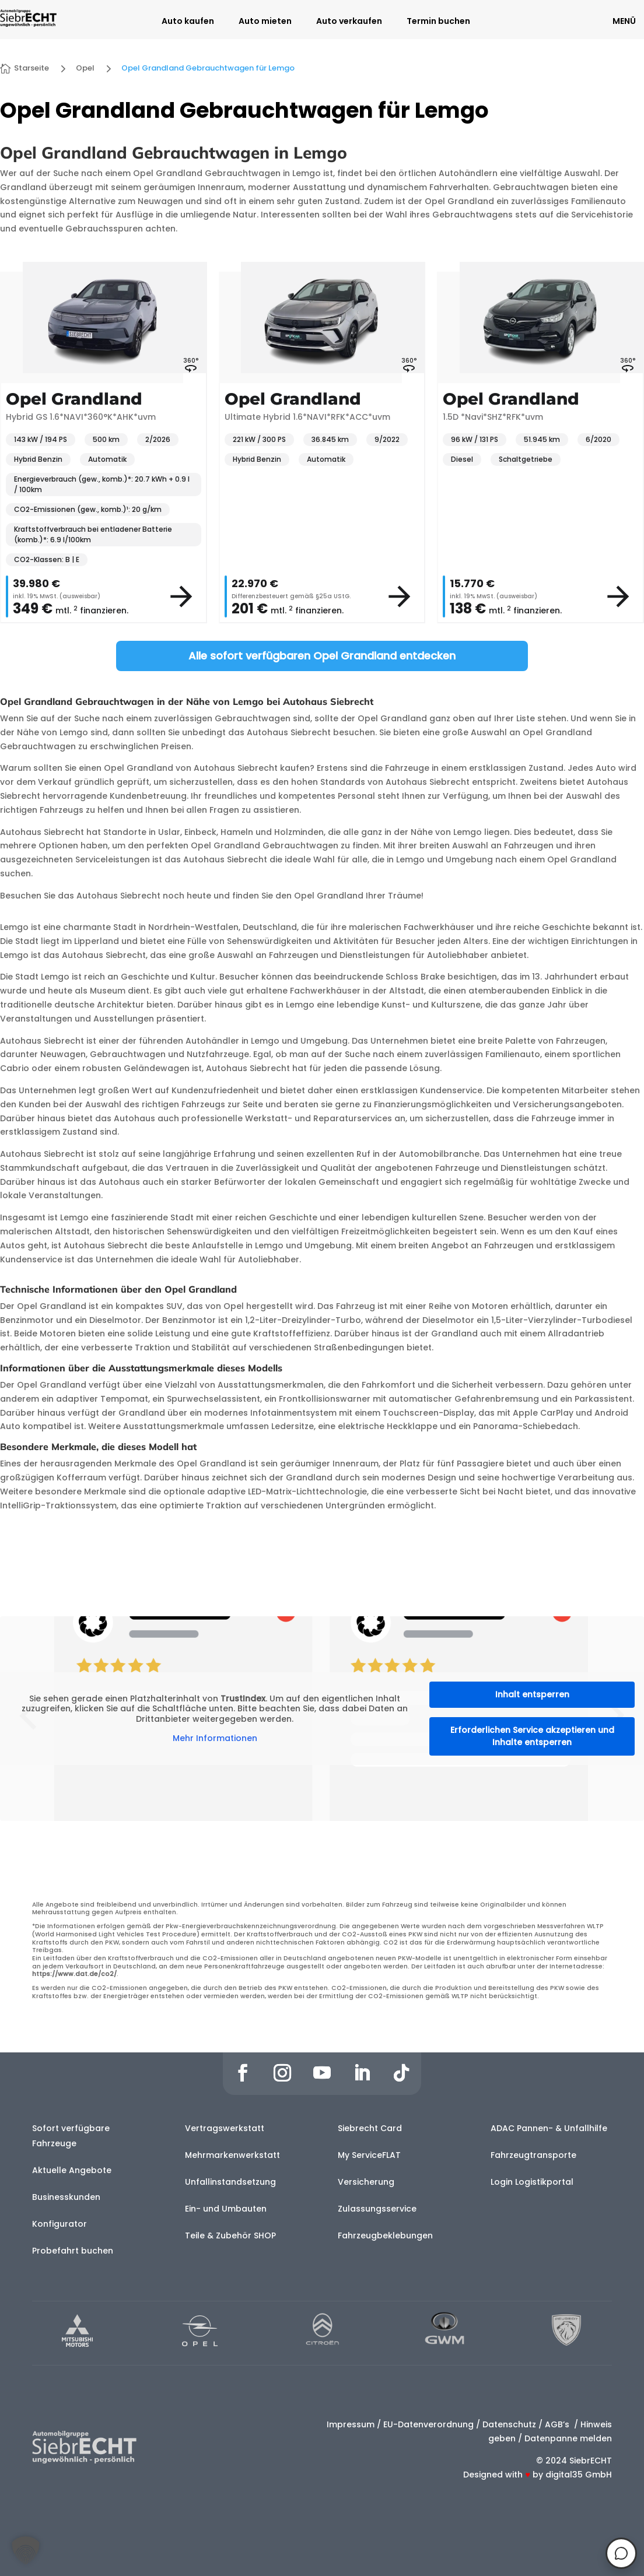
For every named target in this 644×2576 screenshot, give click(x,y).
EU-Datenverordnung (428, 2424)
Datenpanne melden (568, 2438)
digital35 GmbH (578, 2474)
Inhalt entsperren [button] (532, 1694)
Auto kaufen (188, 22)
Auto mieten (265, 22)
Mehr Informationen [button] (215, 1738)
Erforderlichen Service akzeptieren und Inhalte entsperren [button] (532, 1736)
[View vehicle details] (181, 596)
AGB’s (558, 2424)
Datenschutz (509, 2424)
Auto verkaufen (349, 22)
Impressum (350, 2424)
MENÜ (624, 21)
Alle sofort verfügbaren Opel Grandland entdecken (322, 655)
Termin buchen (438, 22)
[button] (25, 2550)
